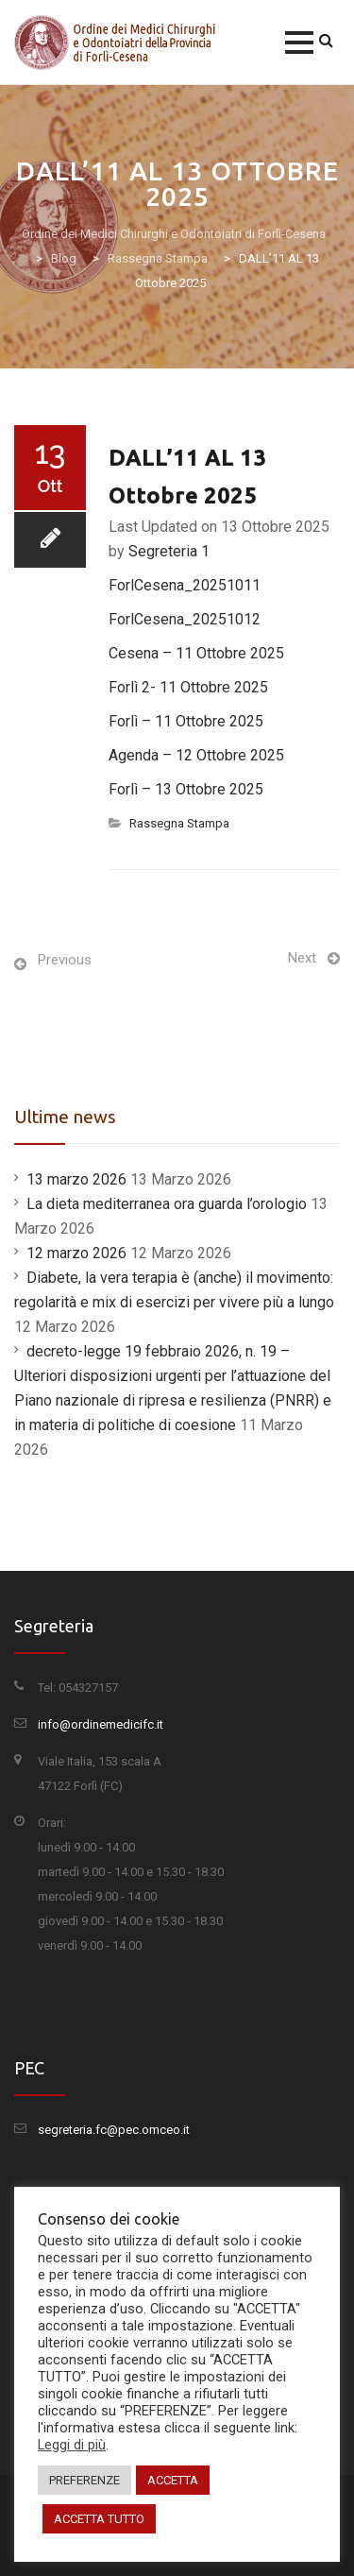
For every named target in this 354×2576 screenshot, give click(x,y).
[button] (299, 42)
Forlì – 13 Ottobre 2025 (186, 789)
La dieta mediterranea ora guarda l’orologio (166, 1204)
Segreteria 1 (169, 551)
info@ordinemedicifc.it (100, 1724)
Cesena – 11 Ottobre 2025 (196, 653)
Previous (65, 959)
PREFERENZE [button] (84, 2480)
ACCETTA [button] (172, 2480)
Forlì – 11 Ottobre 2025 (186, 721)
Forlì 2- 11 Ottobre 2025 (188, 687)
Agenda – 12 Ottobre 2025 (196, 755)
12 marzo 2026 (76, 1253)
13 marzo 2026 (76, 1179)
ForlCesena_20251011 (185, 585)
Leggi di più (72, 2444)
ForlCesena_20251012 (185, 619)
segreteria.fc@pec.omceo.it (114, 2130)
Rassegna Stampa (179, 823)
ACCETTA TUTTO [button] (99, 2519)
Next (302, 957)
